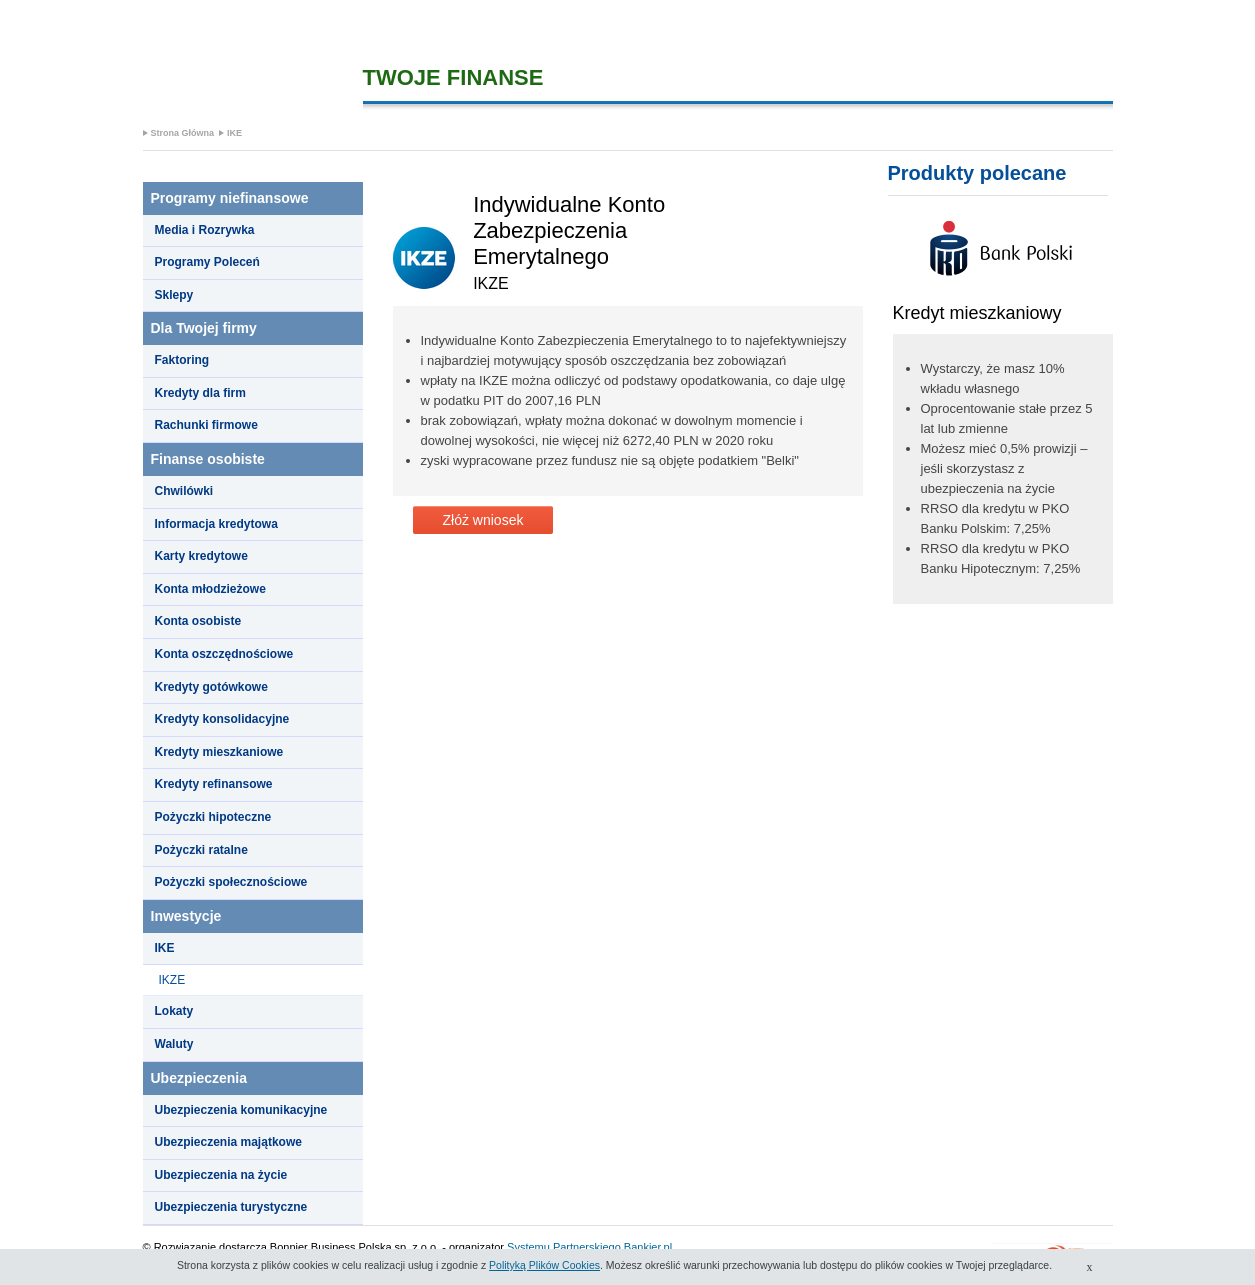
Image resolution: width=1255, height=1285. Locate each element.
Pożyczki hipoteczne (213, 817)
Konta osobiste (198, 621)
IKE (234, 133)
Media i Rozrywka (205, 230)
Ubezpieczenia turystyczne (231, 1207)
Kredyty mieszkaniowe (219, 752)
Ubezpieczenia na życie (221, 1175)
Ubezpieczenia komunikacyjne (241, 1110)
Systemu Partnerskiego (564, 1247)
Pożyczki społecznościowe (231, 882)
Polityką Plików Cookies (544, 1265)
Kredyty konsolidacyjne (222, 719)
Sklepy (174, 295)
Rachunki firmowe (206, 425)
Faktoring (182, 360)
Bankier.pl (648, 1247)
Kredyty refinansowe (214, 784)
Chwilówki (184, 491)
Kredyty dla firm (200, 393)
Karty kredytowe (201, 556)
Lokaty (174, 1011)
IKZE (172, 980)
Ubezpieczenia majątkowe (228, 1142)
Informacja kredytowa (216, 524)
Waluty (174, 1044)
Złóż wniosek (483, 520)
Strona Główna (183, 133)
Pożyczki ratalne (201, 850)
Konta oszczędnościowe (224, 654)
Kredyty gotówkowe (211, 687)
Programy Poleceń (207, 262)
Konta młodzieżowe (210, 589)
